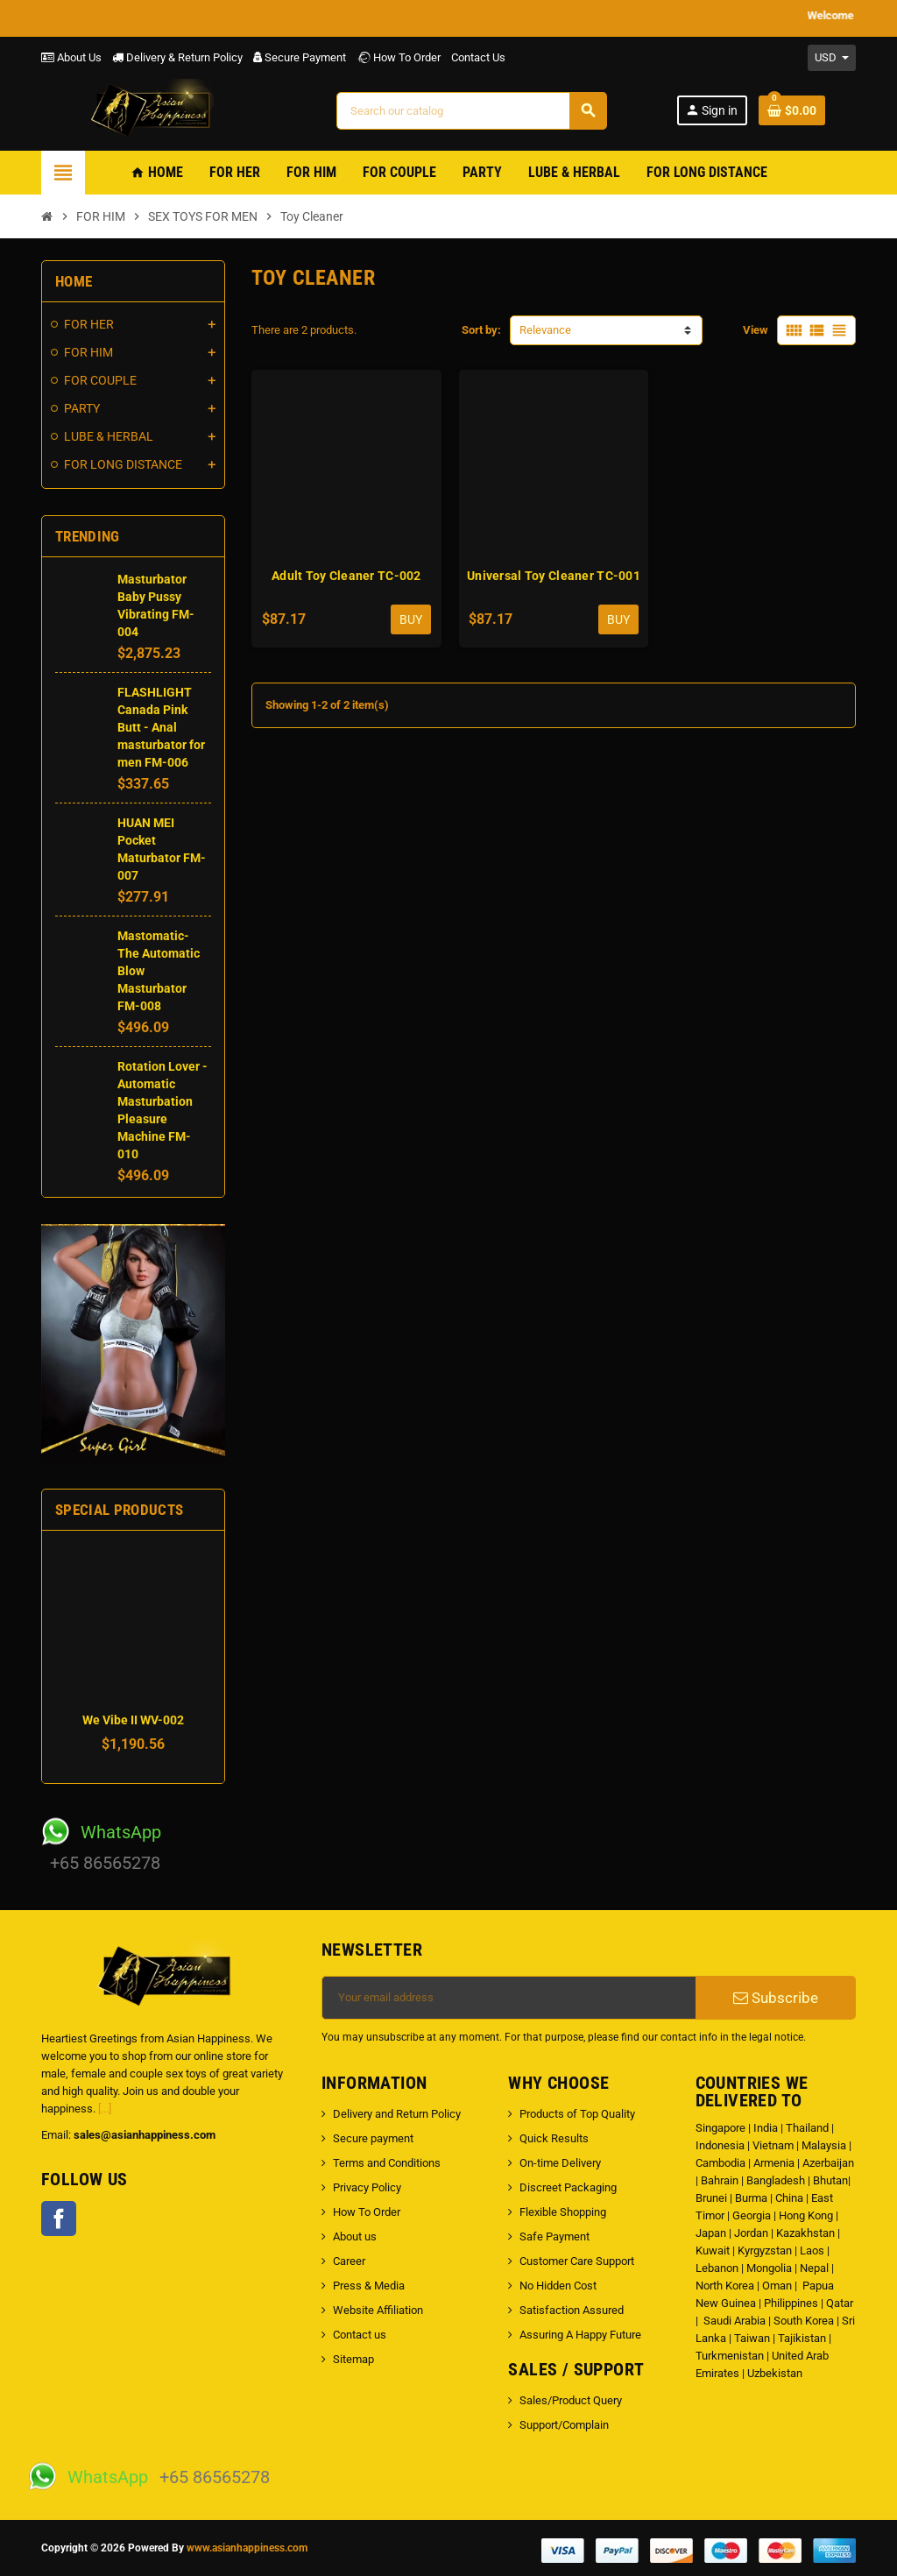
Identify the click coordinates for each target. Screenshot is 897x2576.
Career (349, 2261)
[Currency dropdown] (832, 58)
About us (355, 2236)
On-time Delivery (560, 2162)
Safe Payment (554, 2236)
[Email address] (508, 1998)
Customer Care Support (576, 2261)
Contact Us (478, 57)
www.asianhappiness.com (247, 2548)
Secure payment (373, 2138)
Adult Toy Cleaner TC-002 (346, 576)
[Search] (471, 111)
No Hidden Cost (558, 2285)
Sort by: (481, 329)
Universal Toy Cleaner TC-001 (553, 576)
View (755, 329)
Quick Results (554, 2138)
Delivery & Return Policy (177, 57)
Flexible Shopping (562, 2212)
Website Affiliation (378, 2310)
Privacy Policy (367, 2187)
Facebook (58, 2218)
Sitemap (353, 2359)
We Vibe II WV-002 (133, 1720)
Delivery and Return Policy (397, 2113)
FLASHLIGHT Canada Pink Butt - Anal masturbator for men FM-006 (161, 727)
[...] (104, 2108)
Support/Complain (564, 2424)
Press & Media (369, 2285)
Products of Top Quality (577, 2113)
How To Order (399, 57)
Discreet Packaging (568, 2187)
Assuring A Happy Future (580, 2334)
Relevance (545, 329)
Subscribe (775, 1997)
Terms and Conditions (387, 2162)
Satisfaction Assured (571, 2310)
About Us (71, 57)
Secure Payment (299, 57)
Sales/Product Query (570, 2400)
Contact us (359, 2334)
